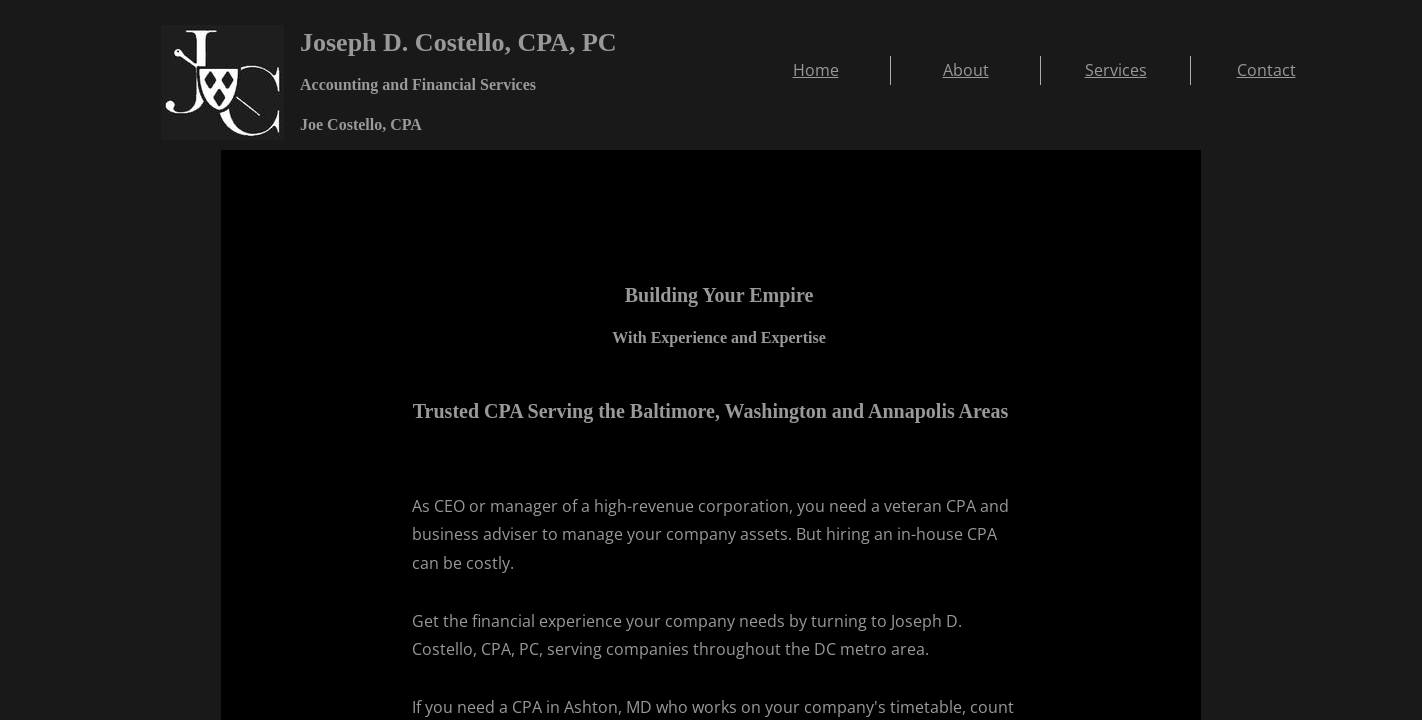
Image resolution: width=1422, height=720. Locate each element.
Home (816, 70)
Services (1116, 70)
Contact (1266, 70)
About (966, 70)
